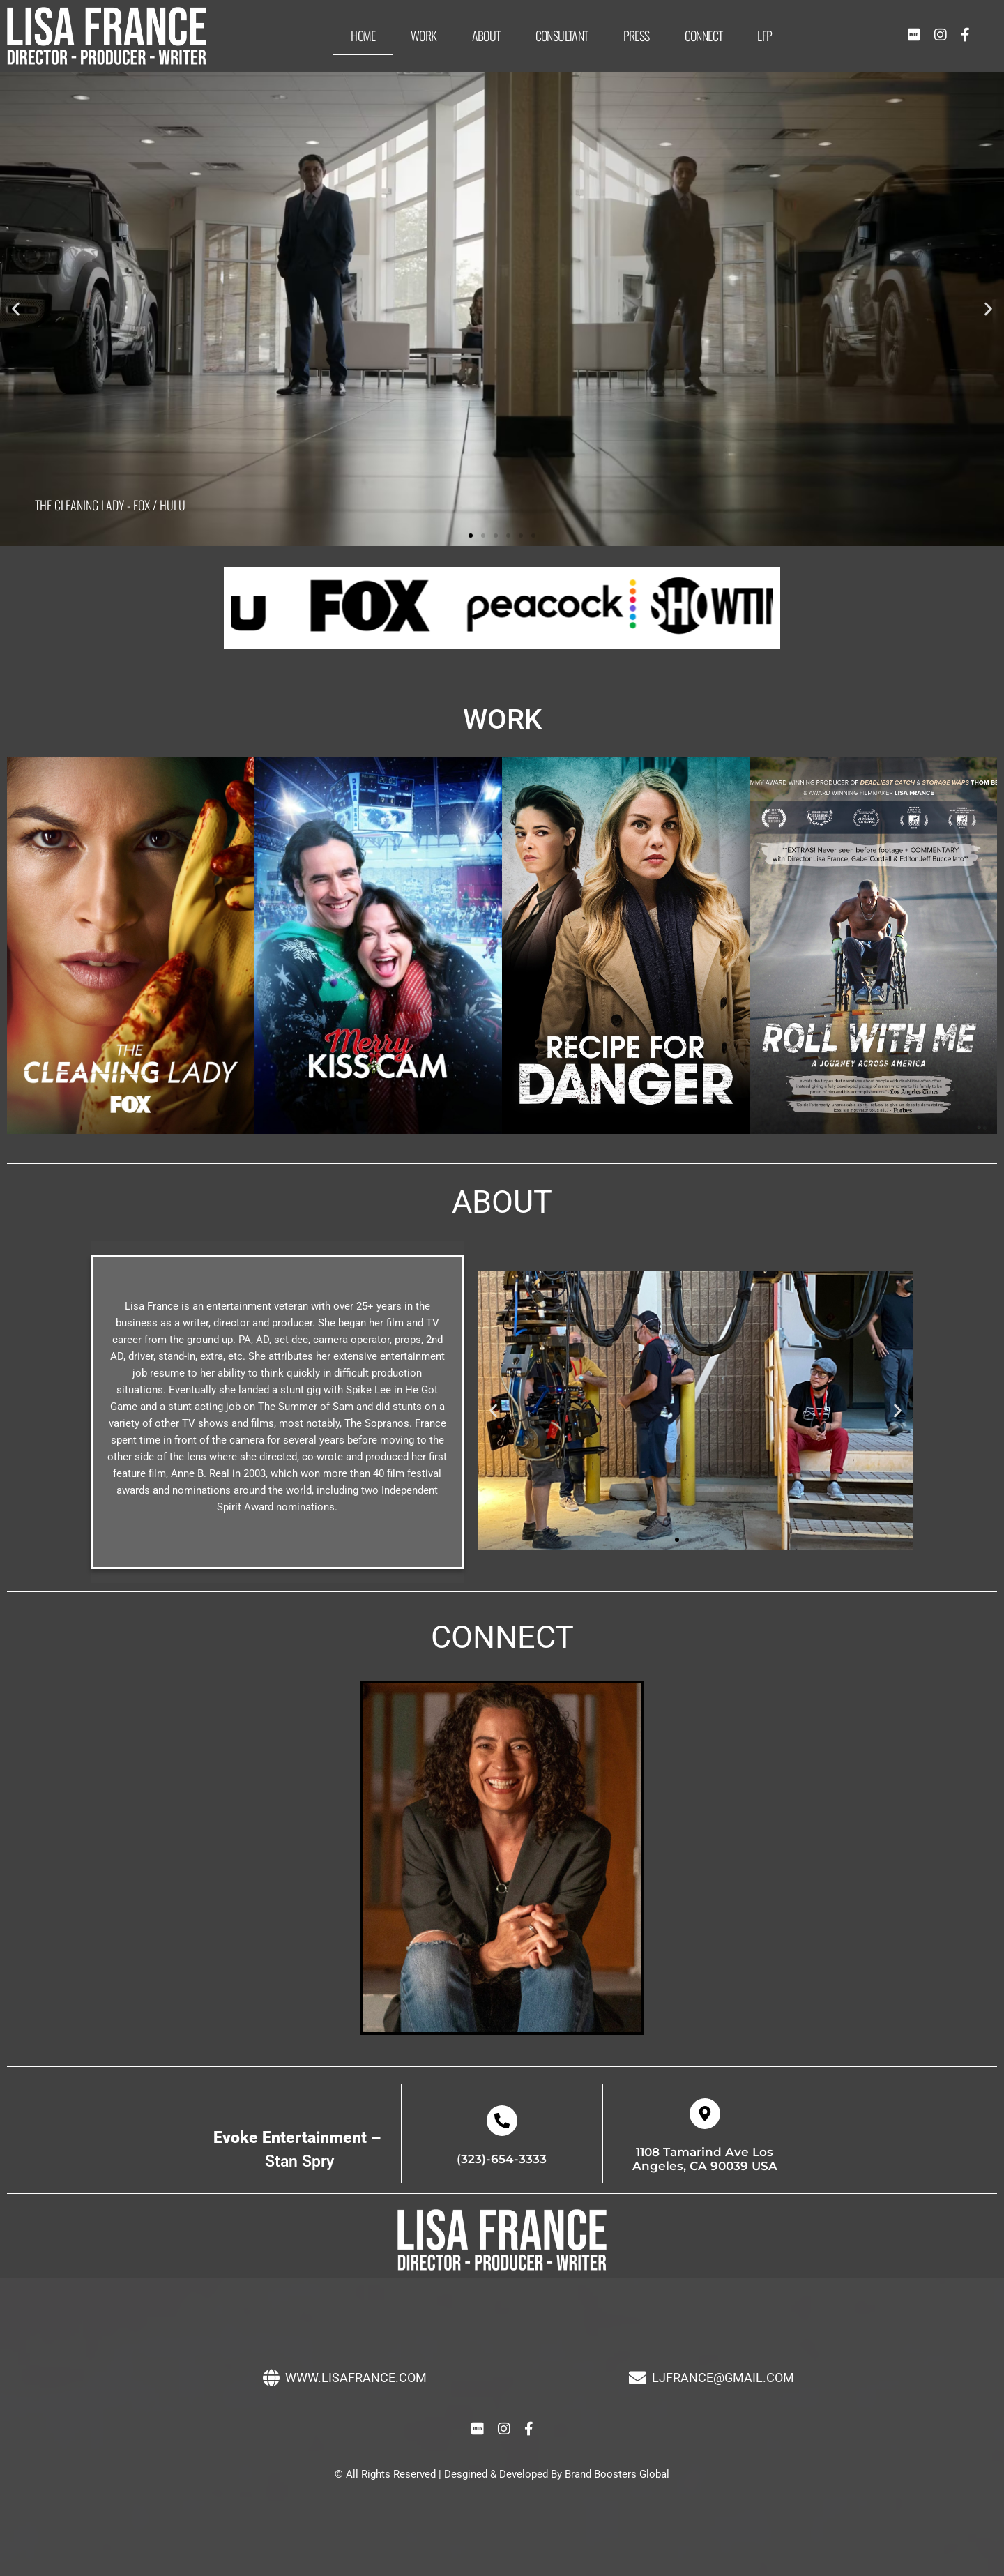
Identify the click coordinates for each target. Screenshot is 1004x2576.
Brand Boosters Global (617, 2474)
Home (363, 35)
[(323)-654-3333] (502, 2120)
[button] (15, 309)
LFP (764, 35)
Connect (704, 35)
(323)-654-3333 (502, 2159)
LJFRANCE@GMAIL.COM (723, 2377)
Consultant (561, 35)
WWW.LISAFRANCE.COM (356, 2377)
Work (424, 35)
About (486, 35)
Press (636, 35)
